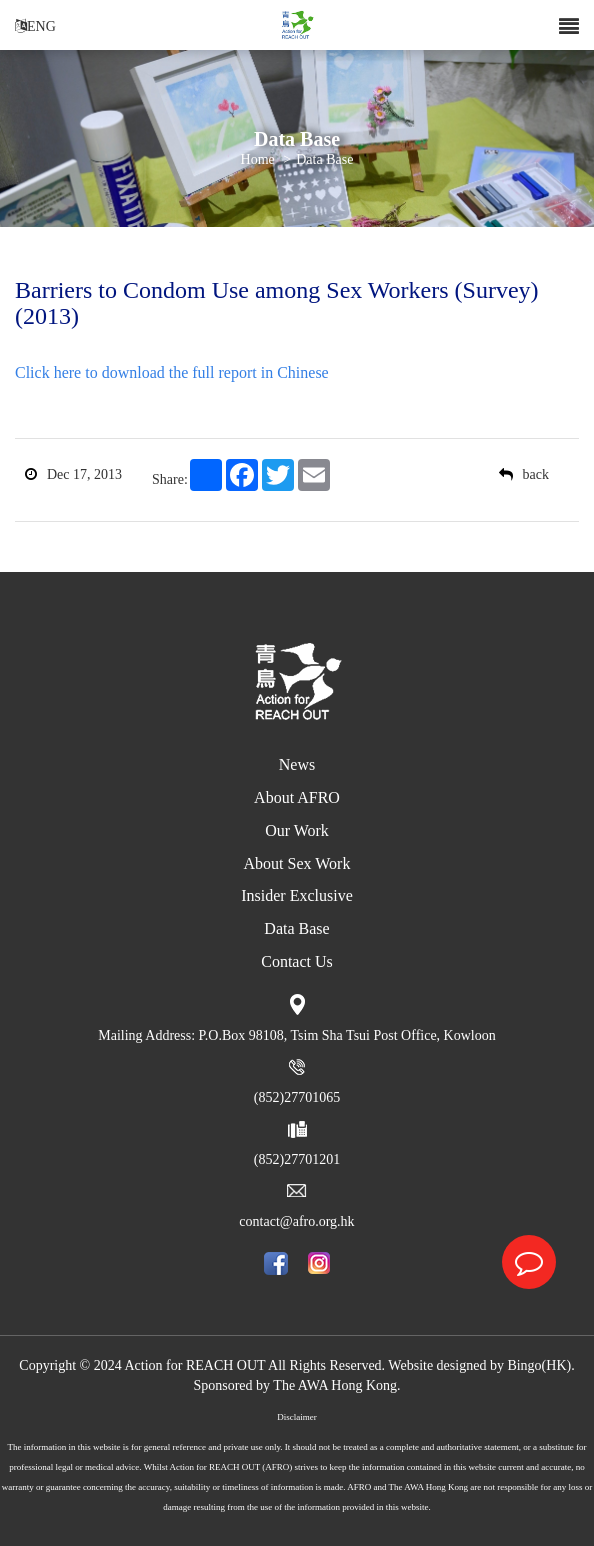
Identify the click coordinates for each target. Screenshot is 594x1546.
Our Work (297, 830)
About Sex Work (297, 863)
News (297, 764)
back (524, 474)
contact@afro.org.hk (296, 1221)
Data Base (324, 160)
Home (258, 160)
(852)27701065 (297, 1097)
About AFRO (297, 797)
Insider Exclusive (297, 895)
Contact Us (297, 961)
